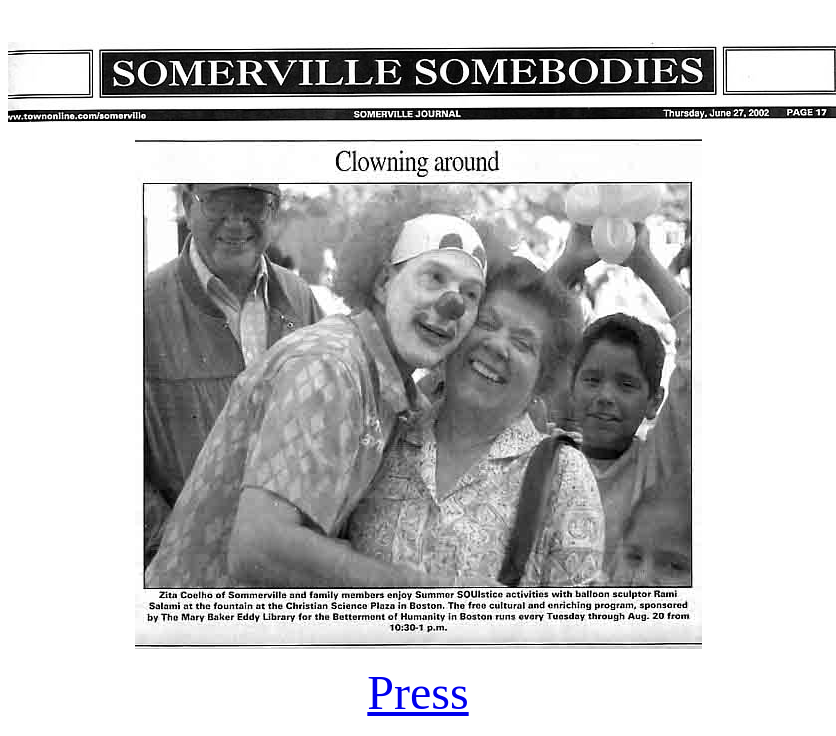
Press (417, 692)
